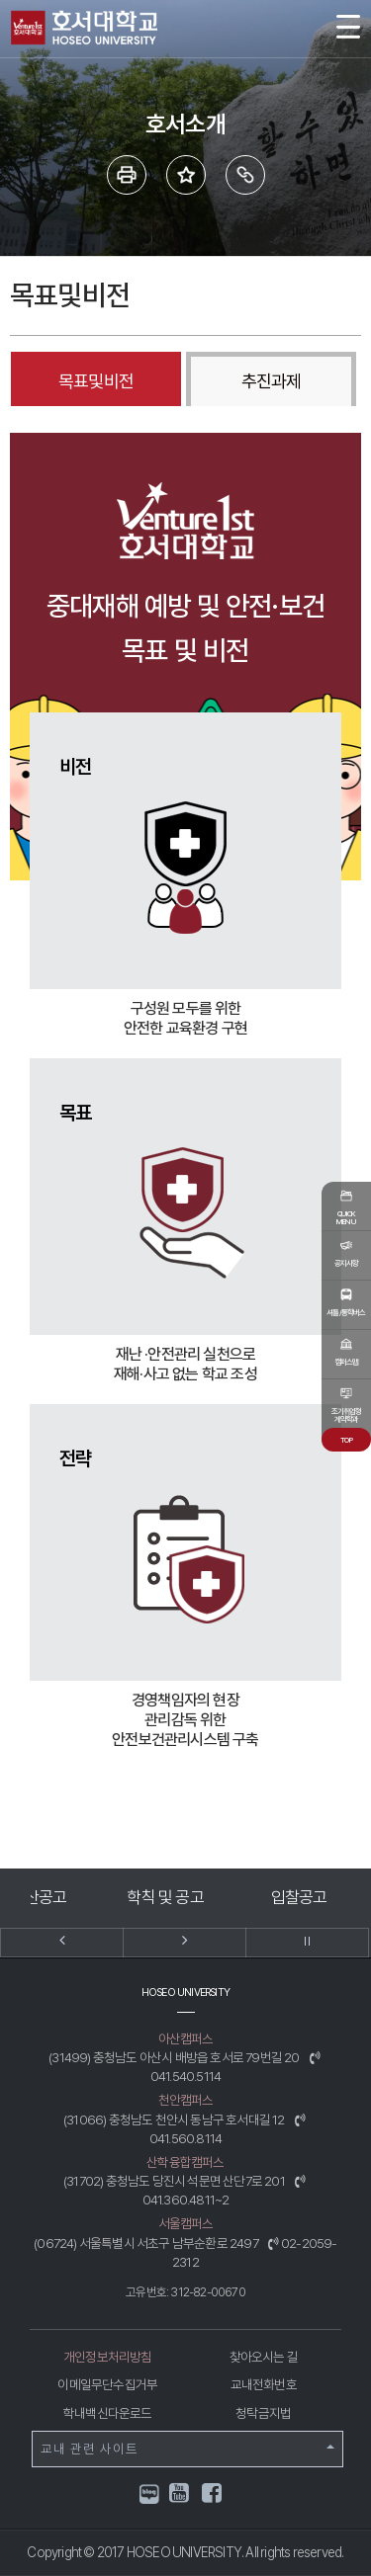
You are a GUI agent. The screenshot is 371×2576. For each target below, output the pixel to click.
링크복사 (245, 175)
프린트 (126, 175)
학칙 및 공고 (217, 1897)
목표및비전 (96, 381)
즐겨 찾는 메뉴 (186, 175)
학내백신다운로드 (107, 2413)
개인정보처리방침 (107, 2357)
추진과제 (271, 381)
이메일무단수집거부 (107, 2384)
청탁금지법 (263, 2413)
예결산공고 (84, 1897)
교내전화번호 (264, 2384)
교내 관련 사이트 (187, 2448)
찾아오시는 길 (264, 2357)
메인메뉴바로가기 (0, 0)
